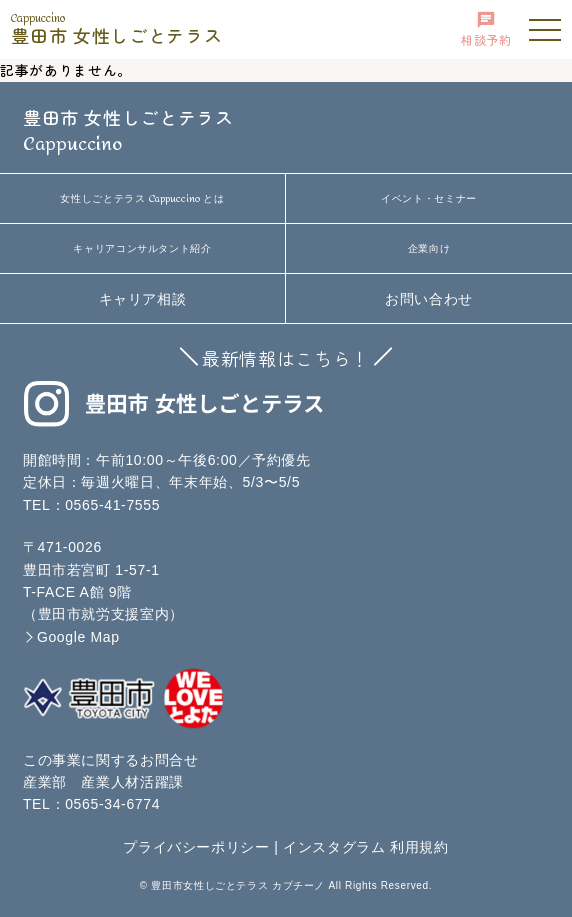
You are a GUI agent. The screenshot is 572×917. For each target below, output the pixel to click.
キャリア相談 (143, 299)
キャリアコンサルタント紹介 (142, 248)
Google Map (78, 637)
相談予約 (486, 29)
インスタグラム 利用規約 (366, 847)
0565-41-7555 (112, 505)
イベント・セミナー (429, 198)
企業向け (429, 248)
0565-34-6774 (112, 804)
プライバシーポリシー (196, 847)
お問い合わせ (429, 299)
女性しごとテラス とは (142, 199)
